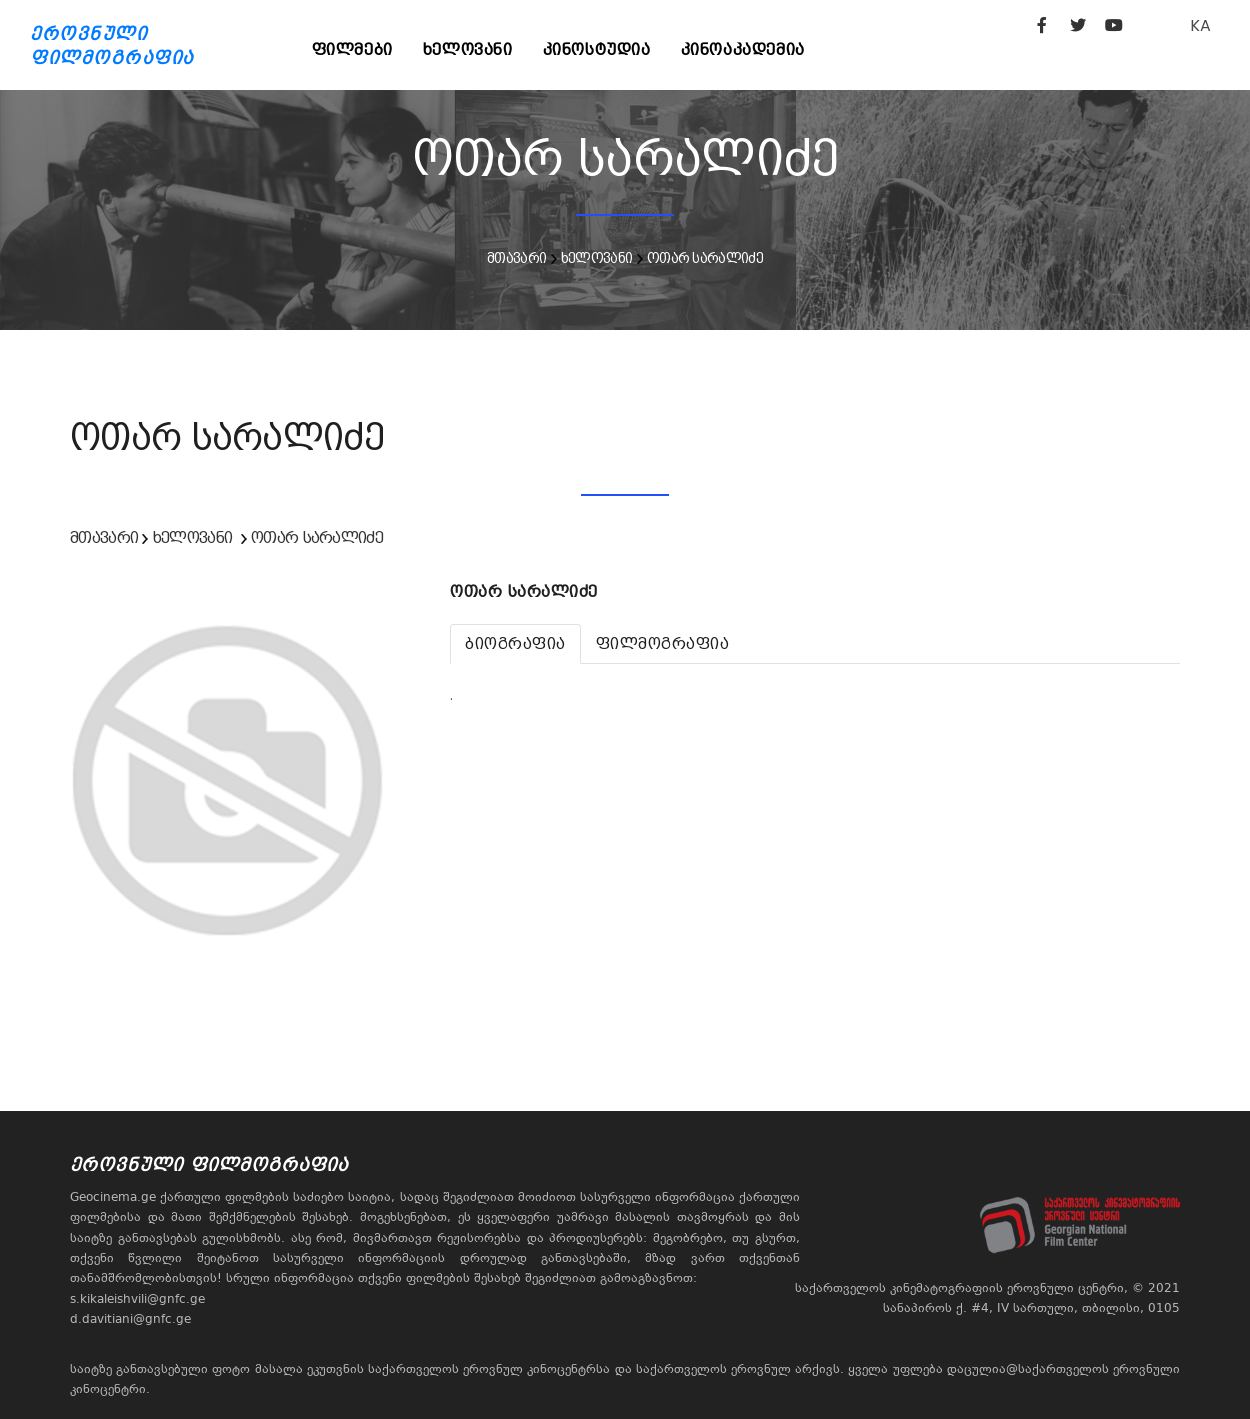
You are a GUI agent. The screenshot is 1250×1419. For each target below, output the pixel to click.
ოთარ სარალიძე (705, 258)
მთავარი (516, 258)
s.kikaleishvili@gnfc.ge (137, 1299)
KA (1200, 25)
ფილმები (352, 49)
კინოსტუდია (597, 49)
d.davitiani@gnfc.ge (130, 1319)
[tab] (515, 644)
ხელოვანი (468, 49)
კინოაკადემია (743, 49)
